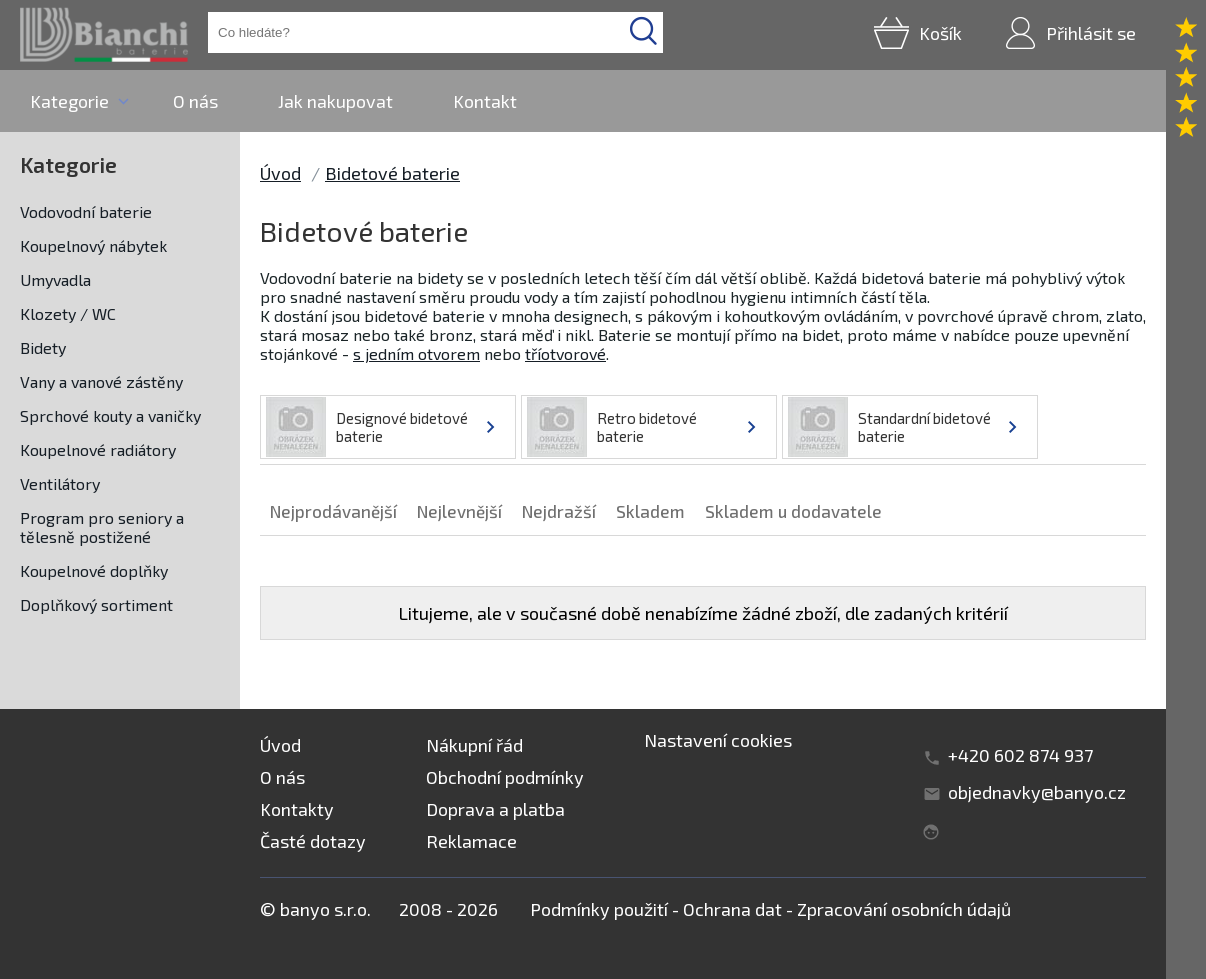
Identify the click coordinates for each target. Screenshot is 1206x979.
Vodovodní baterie (86, 211)
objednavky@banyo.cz (1037, 792)
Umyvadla (55, 279)
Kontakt (485, 101)
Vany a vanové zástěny (101, 381)
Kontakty (297, 809)
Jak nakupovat (335, 101)
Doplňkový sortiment (96, 604)
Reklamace (471, 841)
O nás (195, 101)
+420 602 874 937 (1020, 755)
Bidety (43, 347)
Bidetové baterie (392, 173)
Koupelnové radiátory (98, 449)
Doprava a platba (495, 809)
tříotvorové (565, 353)
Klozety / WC (68, 313)
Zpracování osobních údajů (904, 909)
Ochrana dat (732, 909)
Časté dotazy (313, 841)
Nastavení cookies (718, 740)
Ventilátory (60, 483)
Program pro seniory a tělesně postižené (102, 527)
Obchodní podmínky (505, 777)
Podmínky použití (599, 909)
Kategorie (69, 101)
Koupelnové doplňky (94, 570)
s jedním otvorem (416, 353)
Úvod (280, 173)
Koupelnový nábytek (93, 245)
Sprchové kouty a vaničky (110, 415)
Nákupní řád (474, 745)
